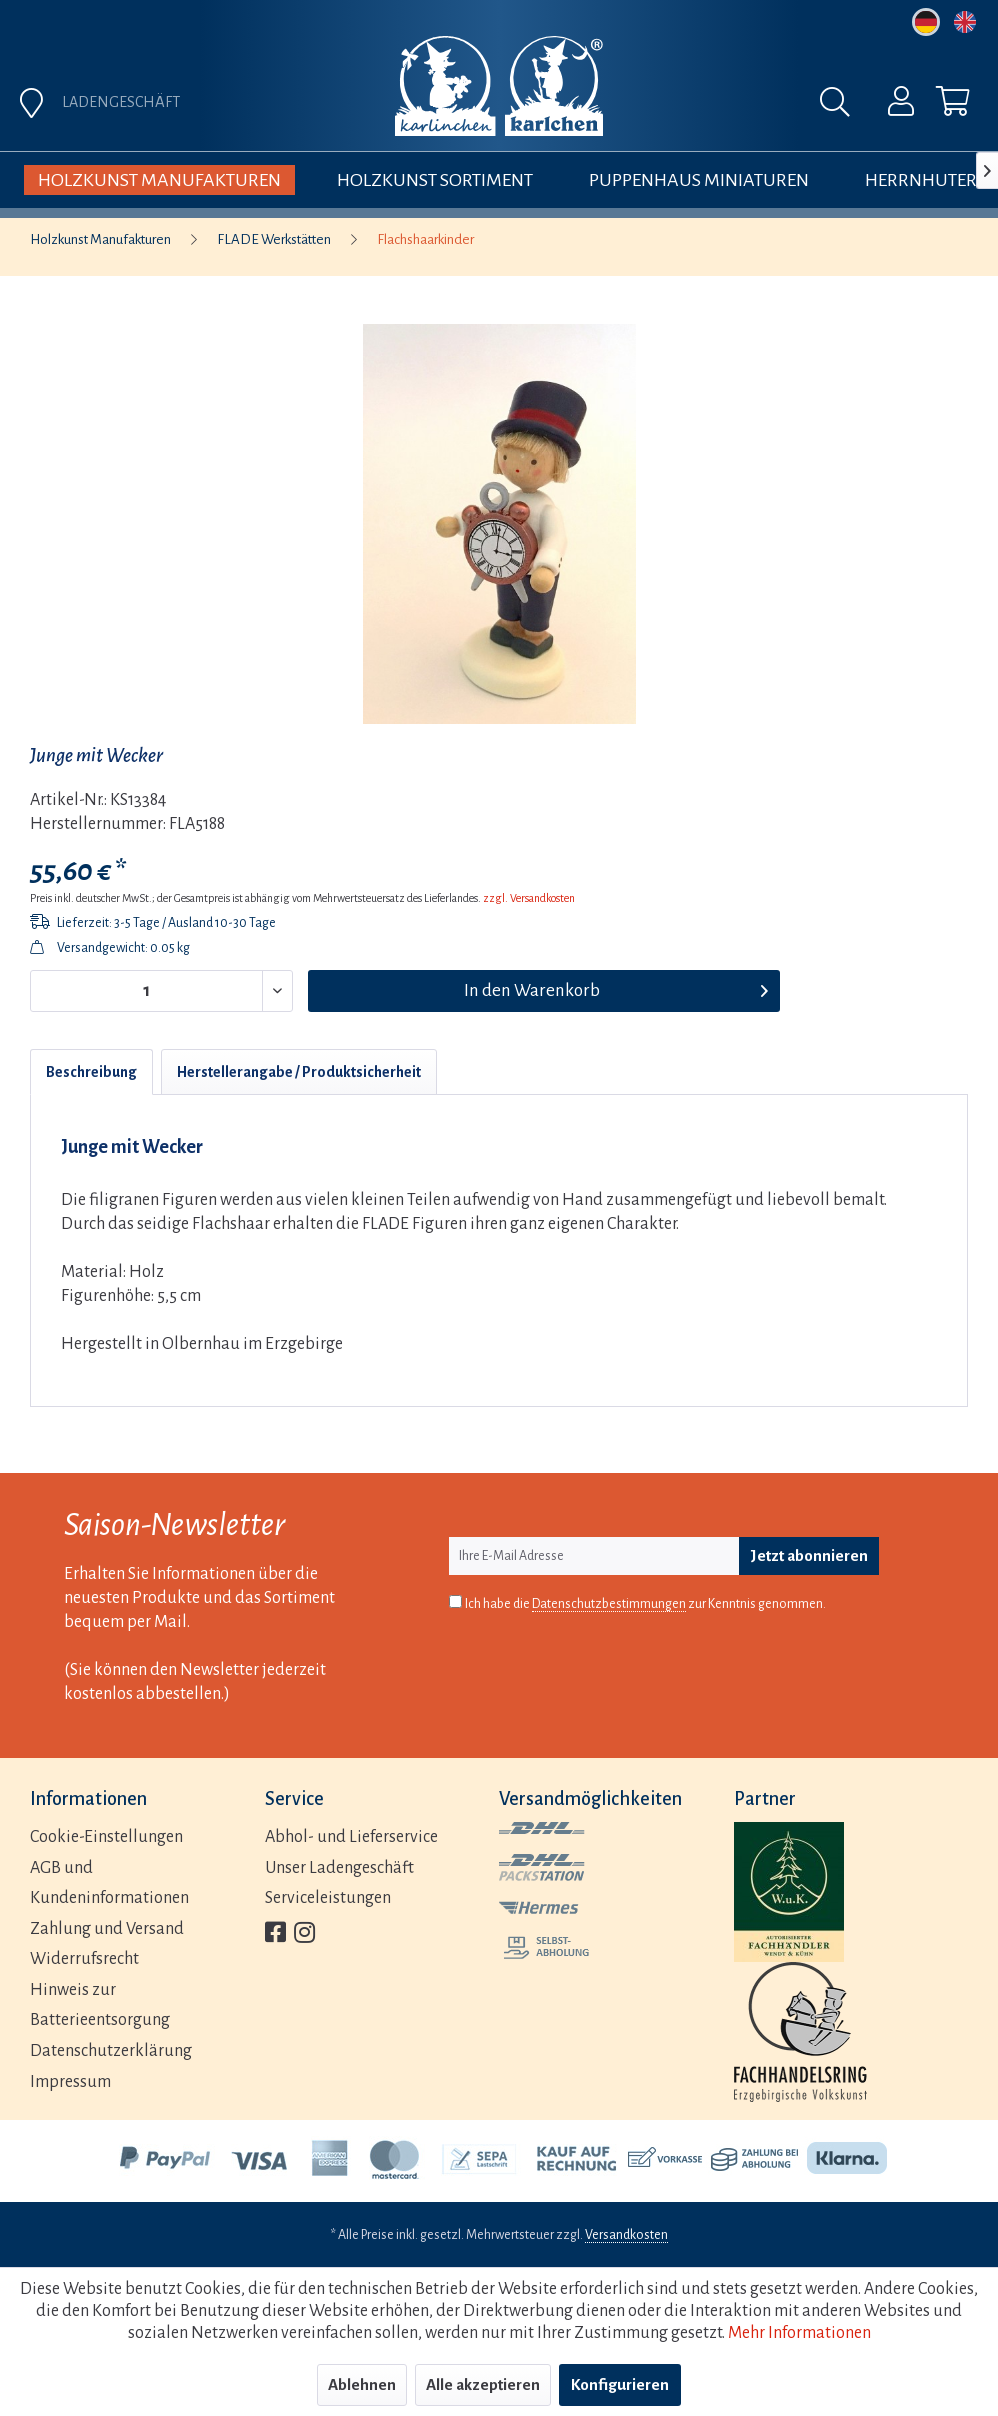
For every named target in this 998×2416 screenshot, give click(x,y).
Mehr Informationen (799, 2333)
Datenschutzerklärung (111, 2051)
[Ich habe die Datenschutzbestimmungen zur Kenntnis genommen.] (455, 1601)
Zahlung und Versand (107, 1929)
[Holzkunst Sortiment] (435, 180)
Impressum (70, 2082)
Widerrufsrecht (84, 1959)
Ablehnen (362, 2384)
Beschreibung (91, 1072)
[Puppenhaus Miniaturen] (699, 180)
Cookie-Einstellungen (106, 1837)
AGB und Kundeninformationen (109, 1883)
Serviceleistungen (328, 1898)
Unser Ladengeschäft (339, 1868)
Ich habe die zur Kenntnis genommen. (645, 1604)
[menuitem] (618, 107)
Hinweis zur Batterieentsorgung (100, 2005)
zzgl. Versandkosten (529, 898)
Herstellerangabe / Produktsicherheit (299, 1072)
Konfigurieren (620, 2384)
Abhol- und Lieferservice (351, 1837)
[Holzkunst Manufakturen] (159, 180)
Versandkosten (626, 2235)
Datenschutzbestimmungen (609, 1604)
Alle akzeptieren (483, 2384)
